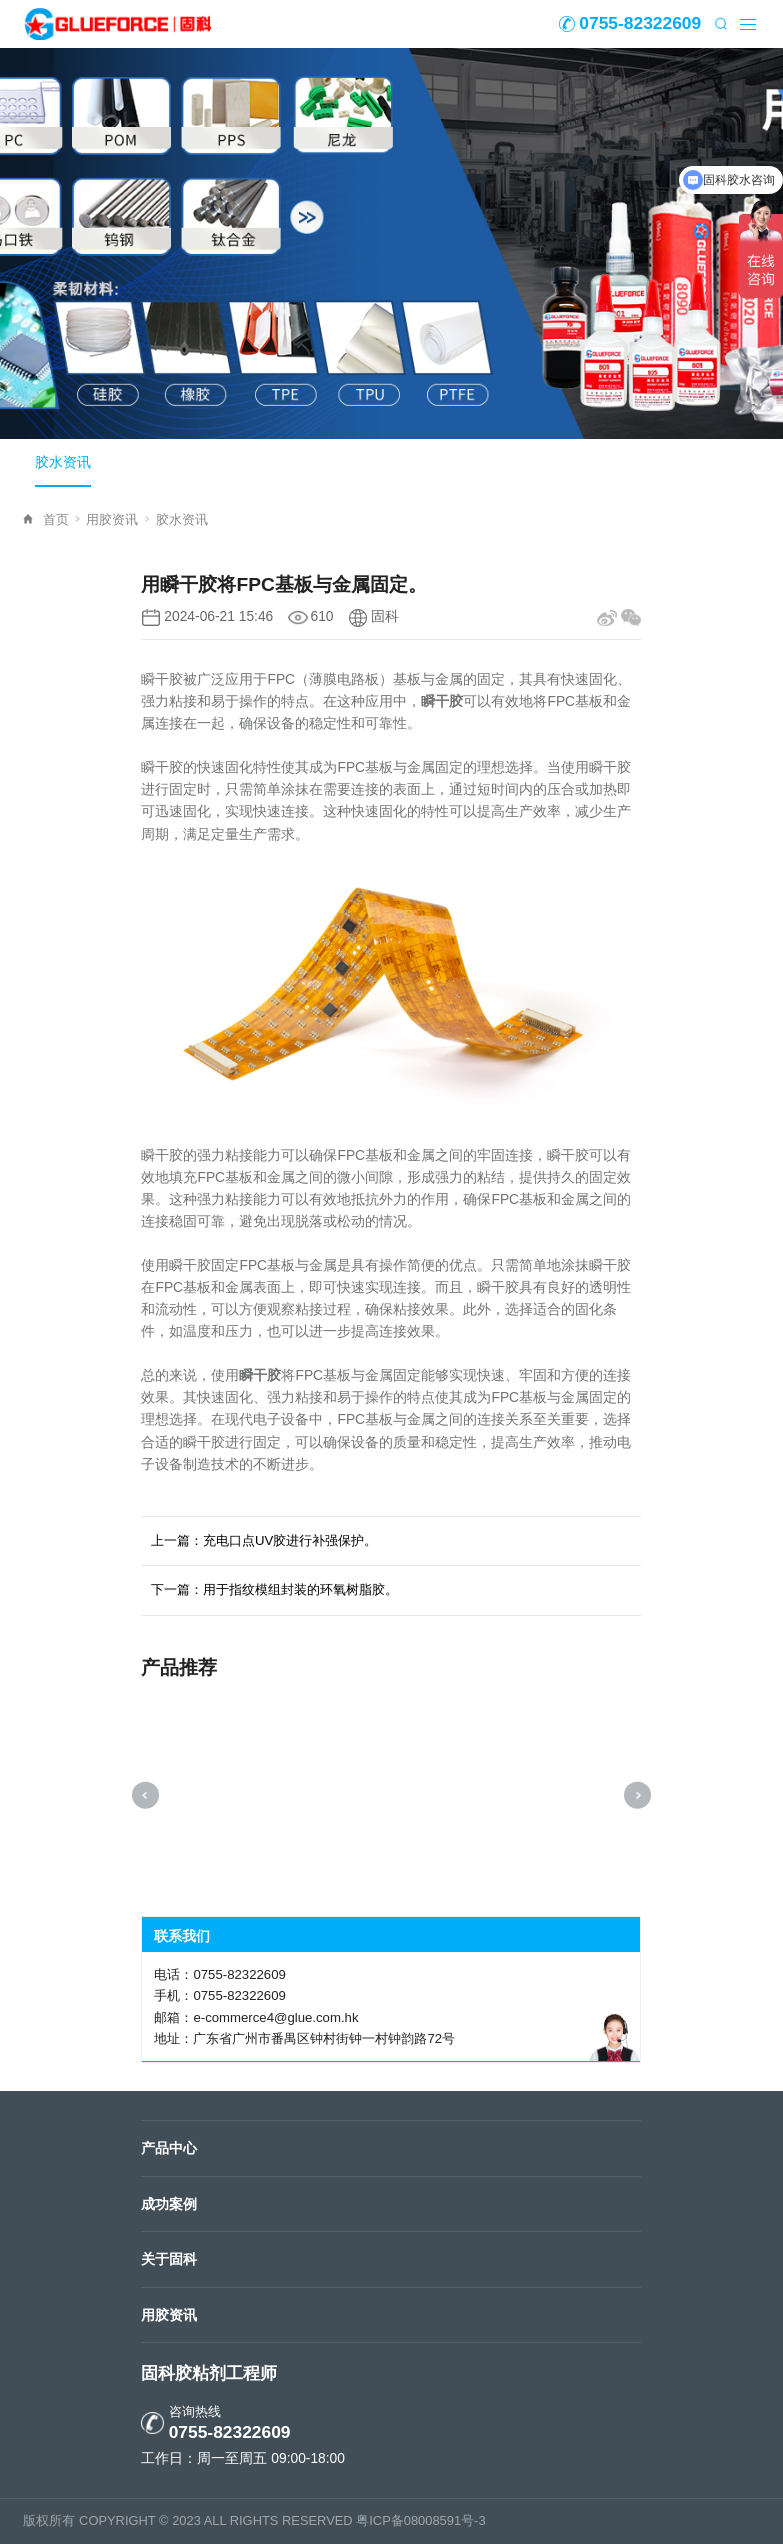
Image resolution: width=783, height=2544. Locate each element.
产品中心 (169, 2148)
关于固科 (169, 2259)
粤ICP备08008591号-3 (420, 2520)
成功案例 (169, 2204)
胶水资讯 (63, 462)
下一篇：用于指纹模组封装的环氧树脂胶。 (274, 1589)
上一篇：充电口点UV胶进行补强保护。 (264, 1540)
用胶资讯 (117, 519)
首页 (61, 519)
